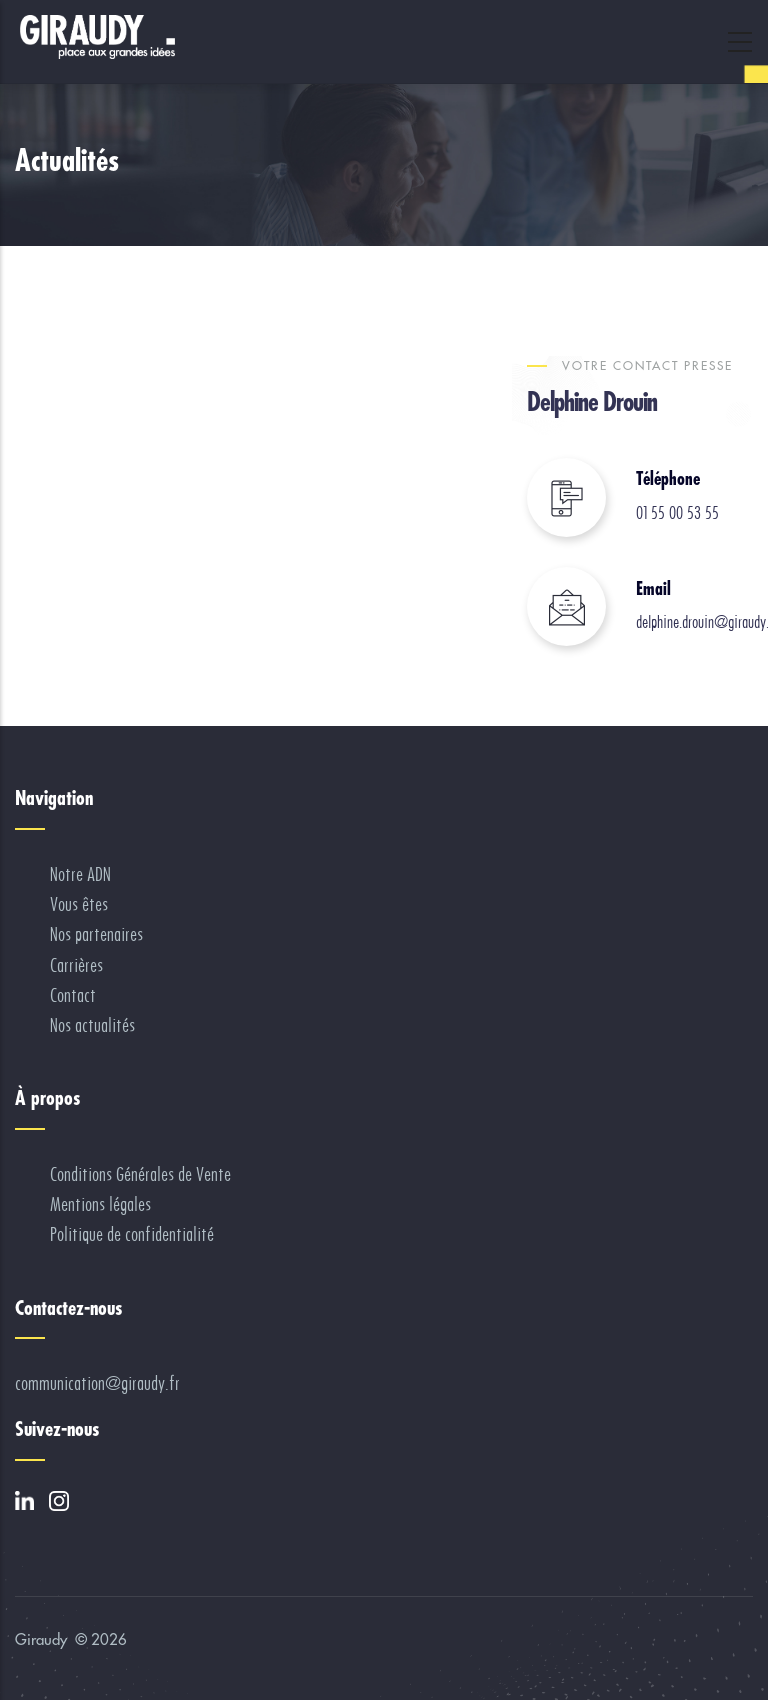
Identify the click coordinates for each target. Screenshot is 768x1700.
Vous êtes (79, 904)
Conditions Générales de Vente (140, 1174)
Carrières (76, 965)
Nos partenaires (96, 934)
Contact (73, 995)
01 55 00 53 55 (677, 513)
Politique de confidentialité (132, 1234)
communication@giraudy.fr (97, 1383)
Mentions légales (100, 1204)
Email (653, 588)
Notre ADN (80, 874)
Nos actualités (92, 1025)
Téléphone (668, 478)
